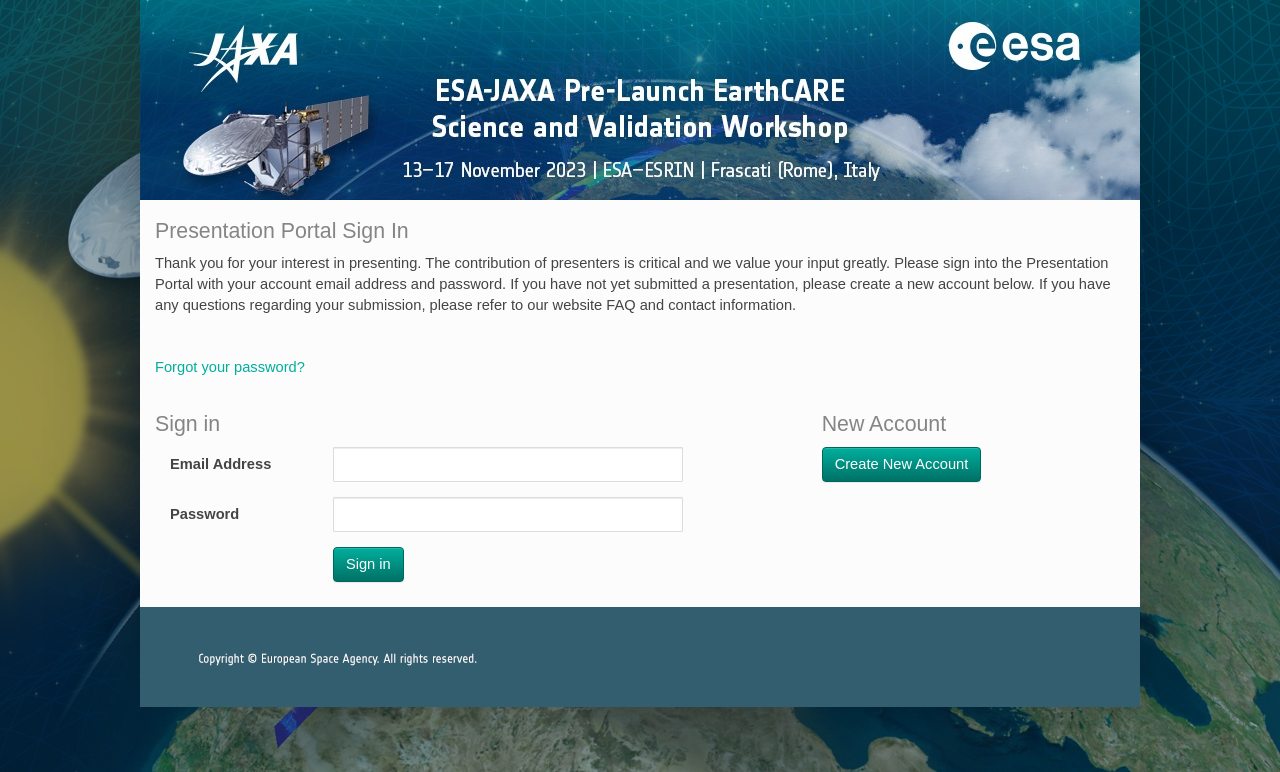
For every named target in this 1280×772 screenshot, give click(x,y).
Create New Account (902, 464)
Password (204, 514)
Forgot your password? (230, 367)
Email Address (220, 464)
